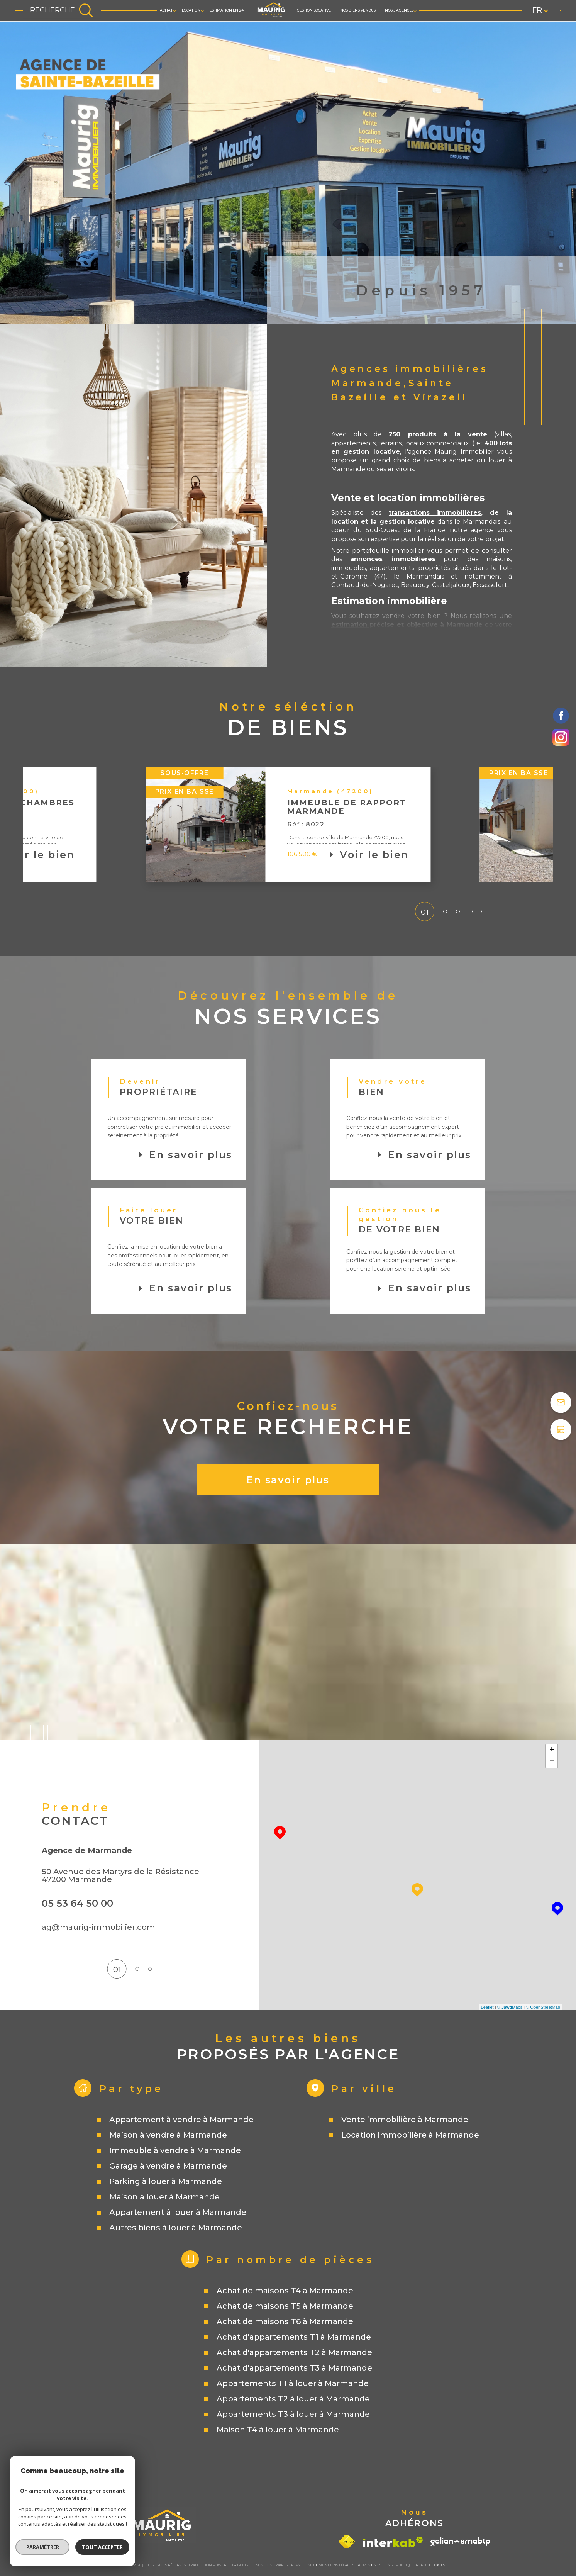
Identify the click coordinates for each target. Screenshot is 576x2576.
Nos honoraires (271, 2565)
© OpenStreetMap (543, 2007)
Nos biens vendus (358, 10)
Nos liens (383, 2565)
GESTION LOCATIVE (314, 10)
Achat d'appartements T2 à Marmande (294, 2352)
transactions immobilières (435, 512)
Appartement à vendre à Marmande (181, 2119)
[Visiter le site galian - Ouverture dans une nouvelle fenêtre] (460, 2541)
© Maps (510, 2007)
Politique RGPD (411, 2565)
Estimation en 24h (228, 10)
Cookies (437, 2565)
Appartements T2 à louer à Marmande (293, 2398)
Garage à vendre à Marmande (168, 2165)
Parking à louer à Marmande (165, 2181)
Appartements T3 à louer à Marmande (293, 2414)
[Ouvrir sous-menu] (174, 10)
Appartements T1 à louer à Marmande (293, 2383)
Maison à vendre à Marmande (168, 2135)
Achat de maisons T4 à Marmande (285, 2290)
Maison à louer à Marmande (164, 2196)
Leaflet (487, 2007)
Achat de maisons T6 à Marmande (285, 2321)
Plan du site (303, 2565)
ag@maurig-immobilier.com (98, 1927)
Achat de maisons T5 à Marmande (285, 2306)
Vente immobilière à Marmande (404, 2119)
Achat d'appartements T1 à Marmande (294, 2337)
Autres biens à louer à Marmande (175, 2227)
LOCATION (191, 10)
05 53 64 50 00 (77, 1903)
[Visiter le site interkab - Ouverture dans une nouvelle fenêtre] (393, 2542)
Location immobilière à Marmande (410, 2135)
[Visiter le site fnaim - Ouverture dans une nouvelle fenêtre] (347, 2541)
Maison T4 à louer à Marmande (278, 2429)
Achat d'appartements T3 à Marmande (294, 2367)
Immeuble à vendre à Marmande (175, 2150)
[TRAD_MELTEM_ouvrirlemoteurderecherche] (61, 10)
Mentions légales (336, 2565)
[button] (430, 824)
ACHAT (166, 10)
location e (348, 521)
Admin (364, 2565)
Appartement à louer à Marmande (177, 2212)
